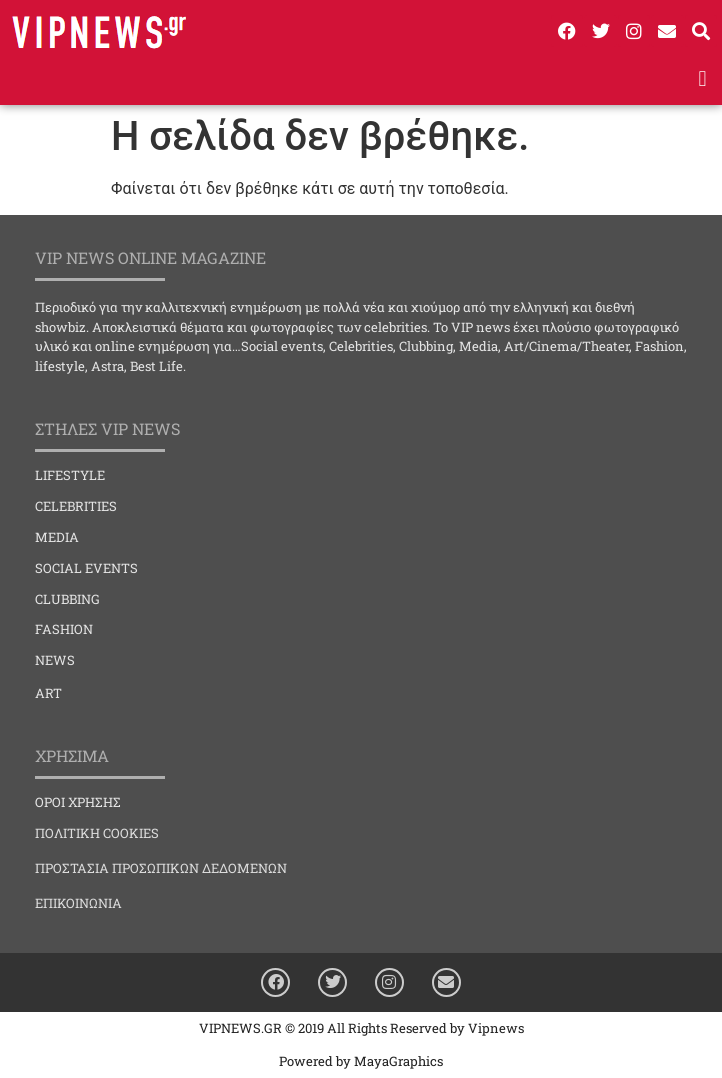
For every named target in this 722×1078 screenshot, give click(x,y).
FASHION (64, 629)
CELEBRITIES (76, 506)
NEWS (55, 660)
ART (48, 693)
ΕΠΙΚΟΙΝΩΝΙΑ (78, 903)
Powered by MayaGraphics (361, 1061)
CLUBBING (67, 599)
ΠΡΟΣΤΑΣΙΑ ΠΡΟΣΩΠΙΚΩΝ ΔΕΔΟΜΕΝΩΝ (161, 868)
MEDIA (57, 537)
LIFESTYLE (70, 475)
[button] (702, 78)
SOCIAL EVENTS (86, 568)
